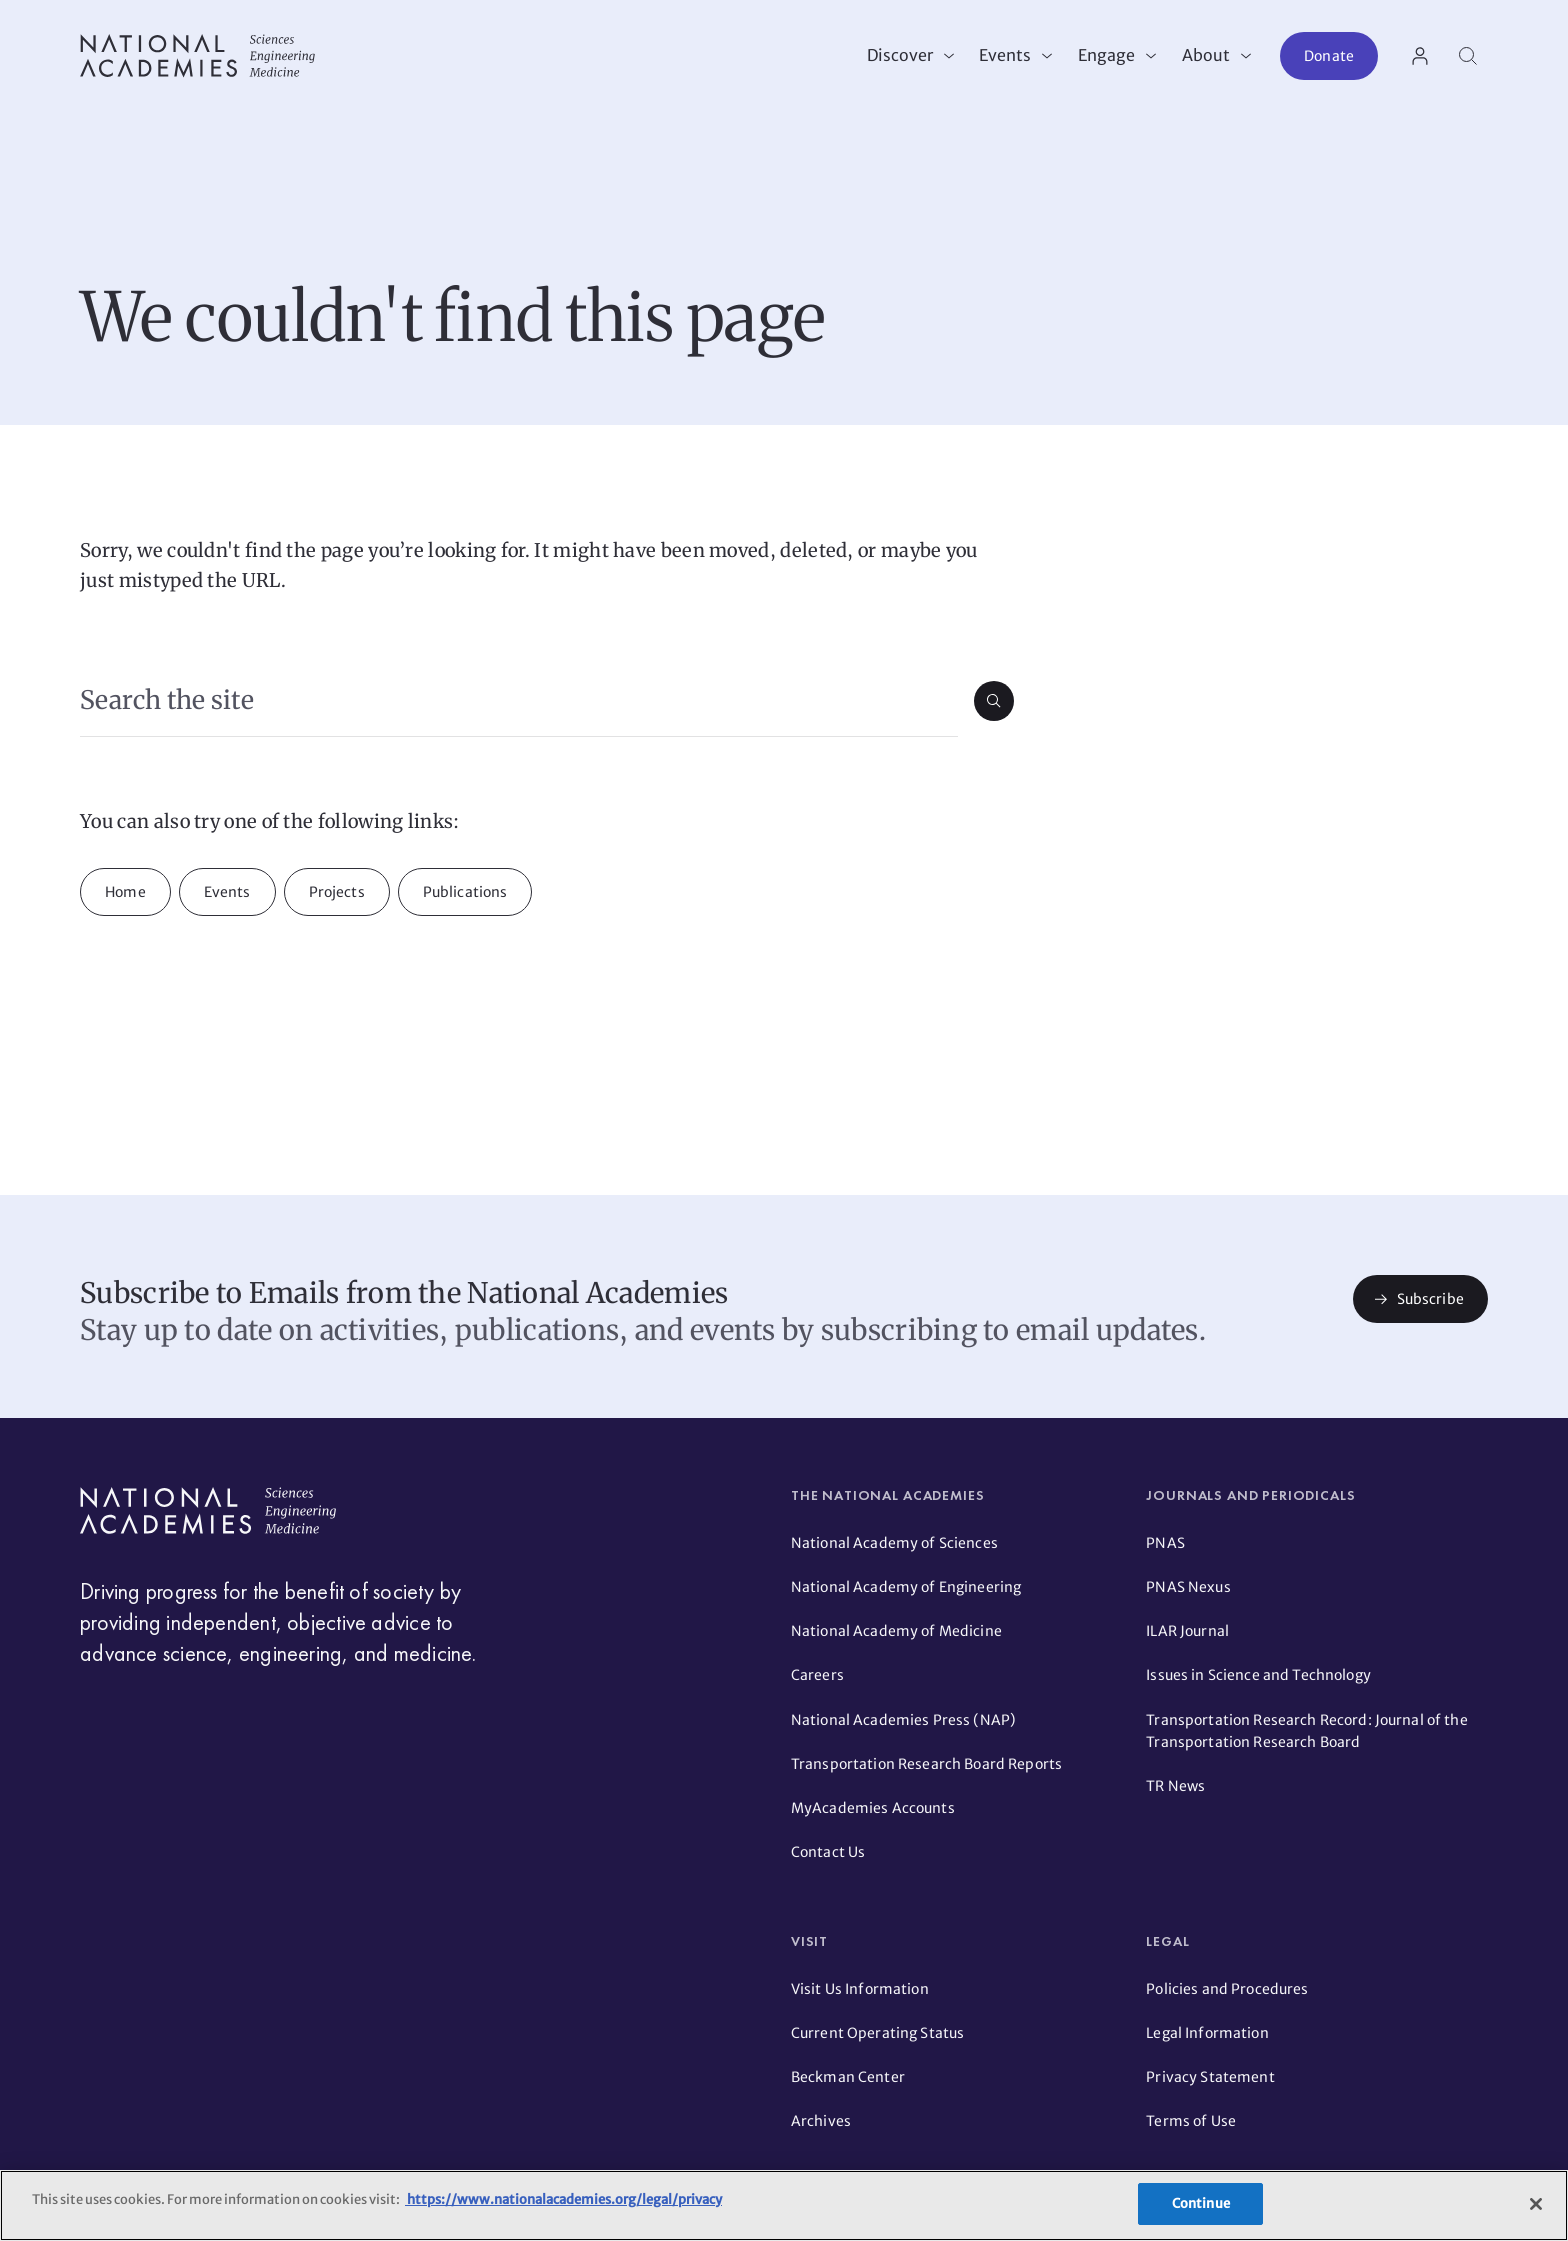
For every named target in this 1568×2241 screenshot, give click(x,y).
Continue (1201, 2203)
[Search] (1468, 56)
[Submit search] (994, 701)
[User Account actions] (1420, 56)
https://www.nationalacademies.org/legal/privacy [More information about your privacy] (563, 2199)
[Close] (1536, 2204)
